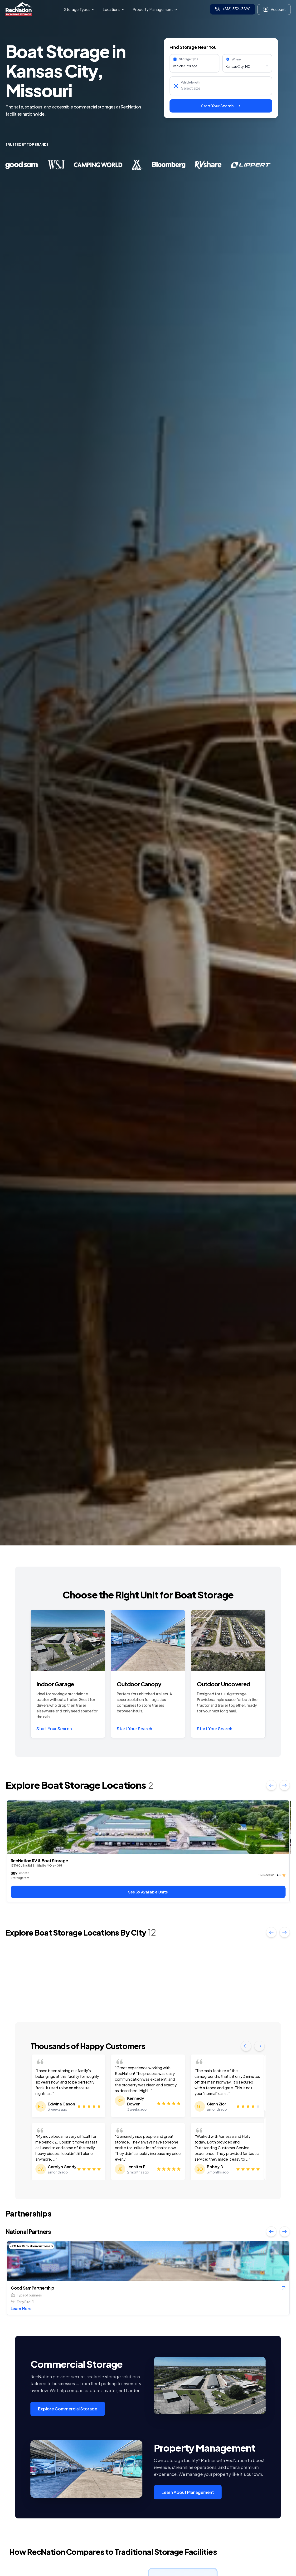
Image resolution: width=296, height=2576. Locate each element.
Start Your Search (54, 1728)
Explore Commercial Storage (67, 2408)
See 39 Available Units (148, 1891)
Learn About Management (187, 2492)
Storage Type (188, 59)
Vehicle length (190, 82)
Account (274, 9)
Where (236, 59)
